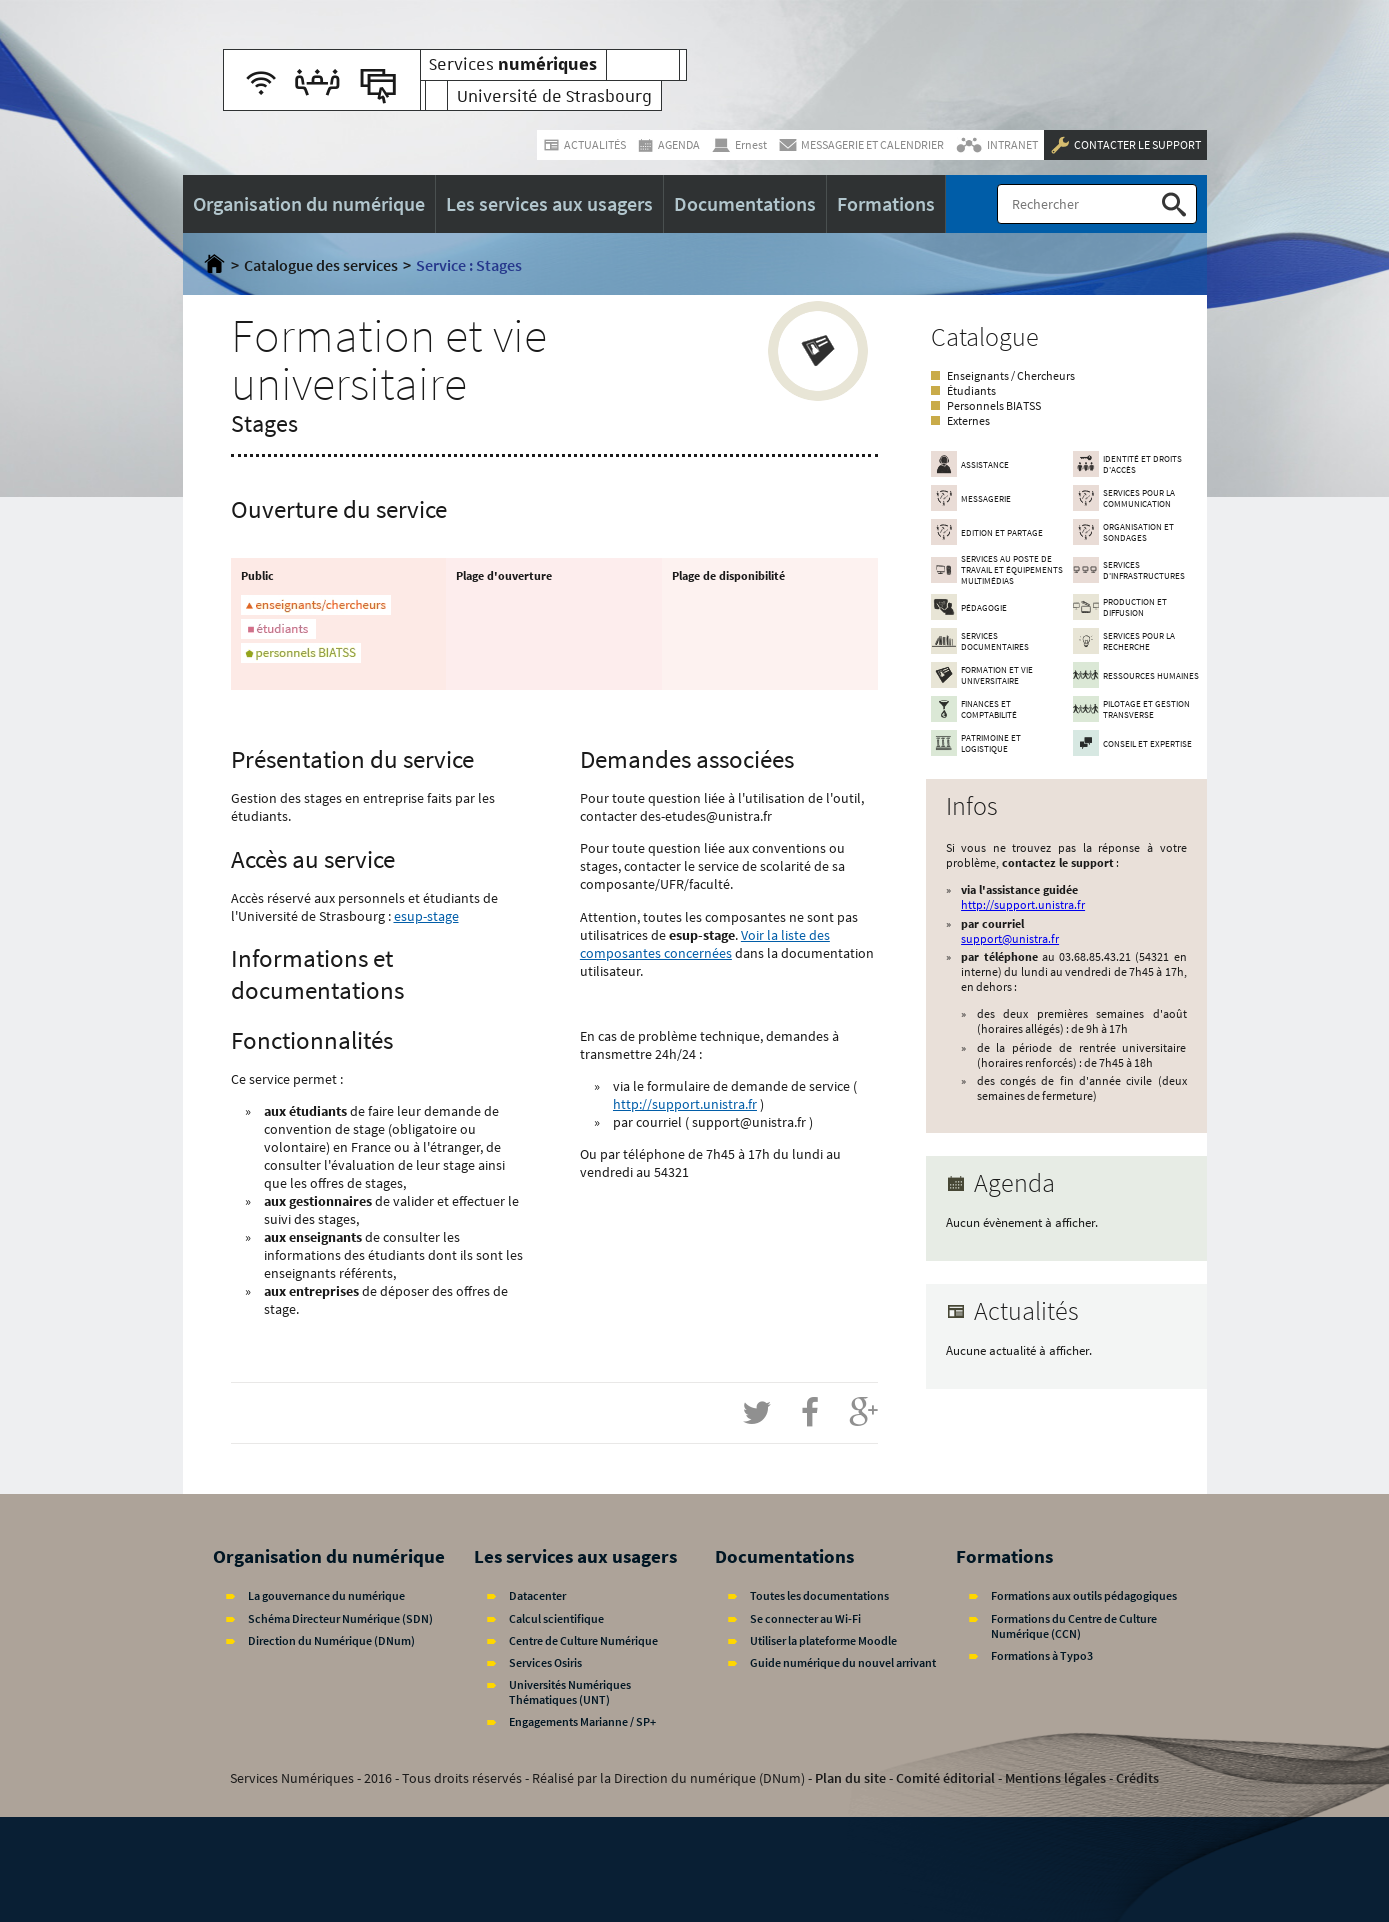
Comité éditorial (945, 1778)
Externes (968, 420)
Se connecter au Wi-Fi (805, 1618)
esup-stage (426, 916)
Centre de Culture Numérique (583, 1640)
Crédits (1137, 1778)
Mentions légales (1055, 1778)
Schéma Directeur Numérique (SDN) (340, 1618)
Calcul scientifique (556, 1618)
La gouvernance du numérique (326, 1595)
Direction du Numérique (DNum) (331, 1640)
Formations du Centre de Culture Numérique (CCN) (1074, 1626)
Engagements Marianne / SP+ (582, 1721)
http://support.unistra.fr (685, 1104)
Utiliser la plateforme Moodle (823, 1640)
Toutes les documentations (819, 1595)
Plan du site (850, 1778)
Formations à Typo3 (1042, 1655)
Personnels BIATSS (994, 405)
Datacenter (537, 1595)
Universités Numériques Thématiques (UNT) (570, 1692)
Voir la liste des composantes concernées (705, 944)
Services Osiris (545, 1662)
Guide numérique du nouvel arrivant (843, 1662)
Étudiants (971, 390)
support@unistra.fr (1010, 938)
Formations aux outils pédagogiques (1084, 1595)
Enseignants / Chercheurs (1011, 375)
